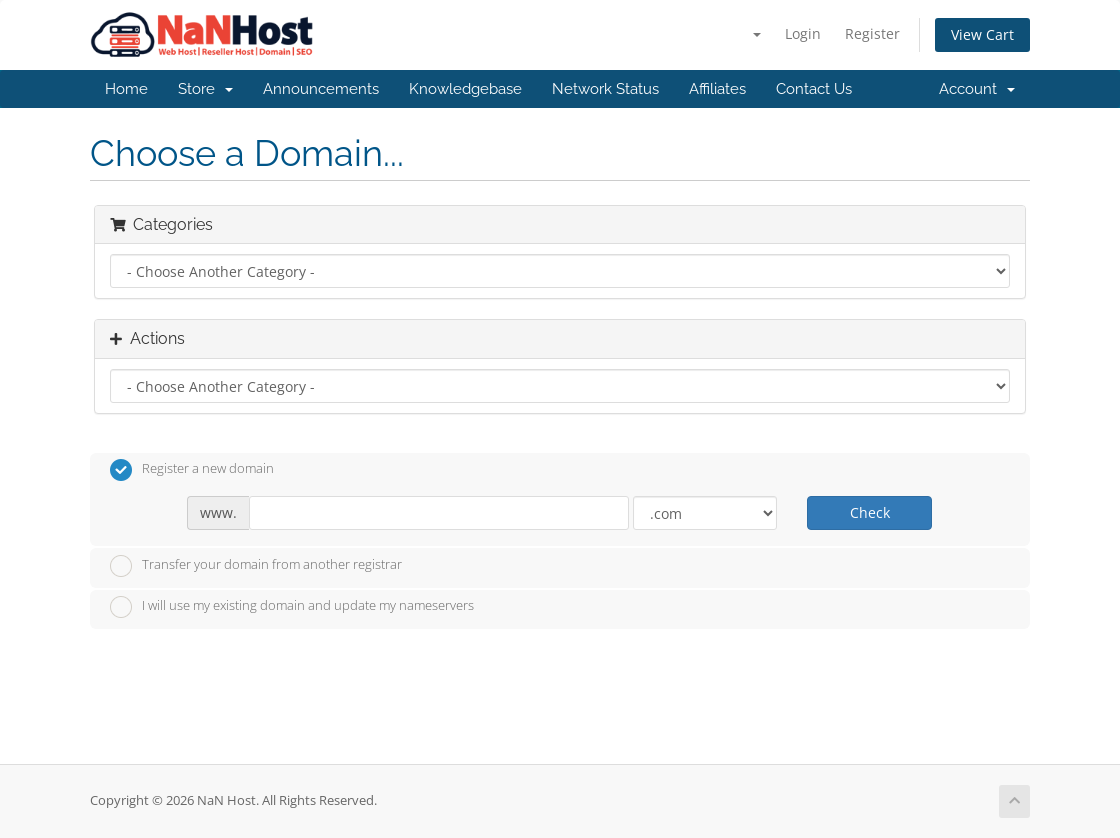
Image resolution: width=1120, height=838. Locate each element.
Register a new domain (192, 470)
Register (872, 33)
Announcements (321, 89)
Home (126, 89)
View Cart (982, 34)
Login (803, 33)
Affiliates (717, 89)
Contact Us (814, 89)
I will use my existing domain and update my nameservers (292, 607)
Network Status (605, 89)
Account (977, 89)
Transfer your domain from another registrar (256, 566)
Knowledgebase (465, 89)
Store (205, 89)
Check (870, 512)
